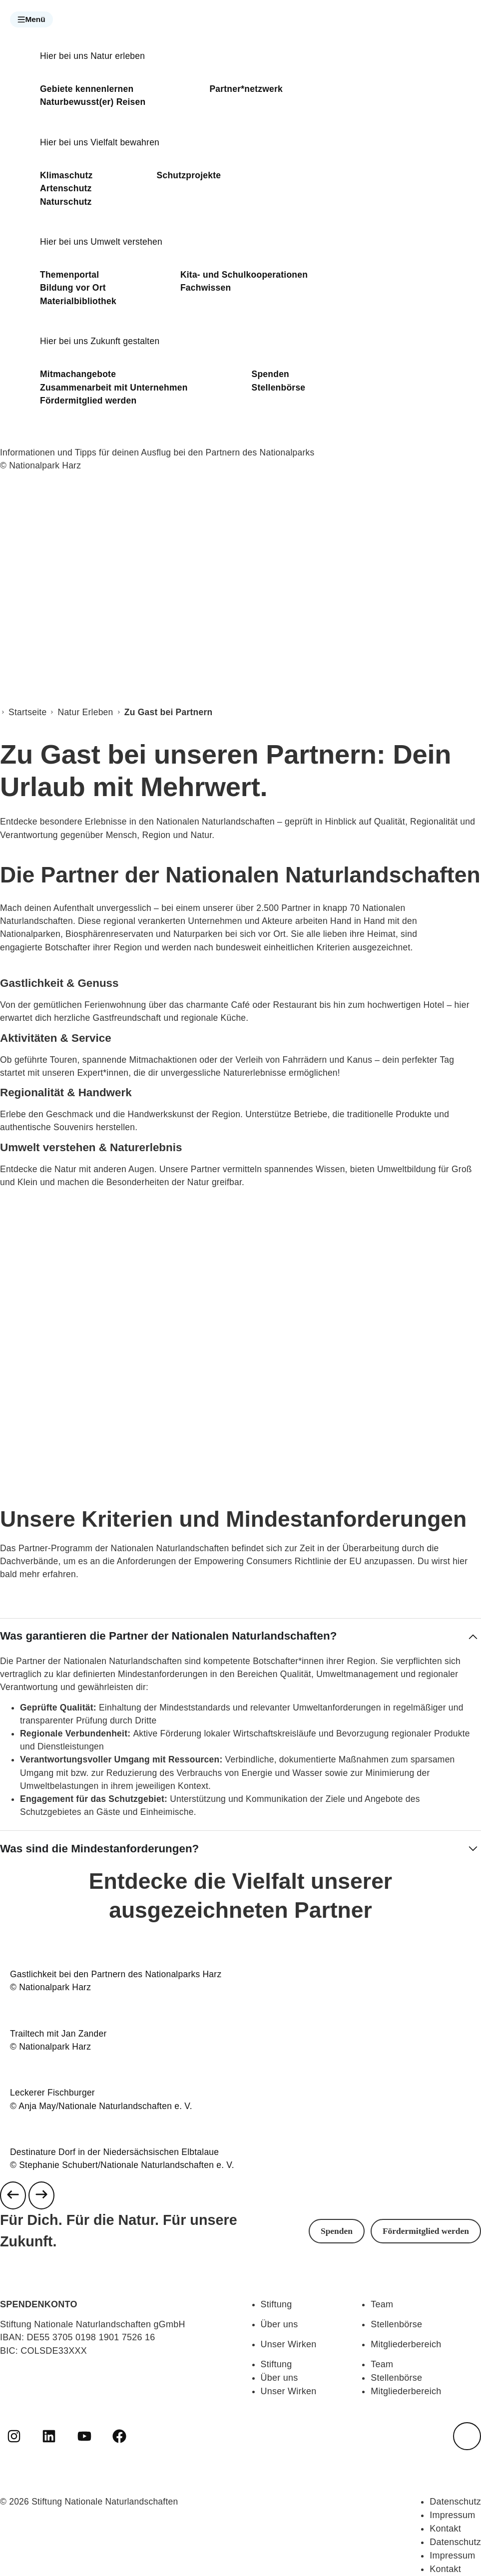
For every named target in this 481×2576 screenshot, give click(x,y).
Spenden (270, 374)
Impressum (452, 2515)
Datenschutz (455, 2502)
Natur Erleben (85, 712)
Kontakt (445, 2529)
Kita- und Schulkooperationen (244, 275)
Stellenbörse (279, 388)
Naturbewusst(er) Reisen (92, 102)
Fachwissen (205, 288)
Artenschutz (66, 188)
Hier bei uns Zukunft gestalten (99, 341)
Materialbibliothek (78, 301)
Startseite (27, 712)
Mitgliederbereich (406, 2344)
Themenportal (69, 275)
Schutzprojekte (189, 175)
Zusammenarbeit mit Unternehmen (114, 388)
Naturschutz (66, 202)
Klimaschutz (66, 175)
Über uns (279, 2324)
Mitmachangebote (78, 374)
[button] (31, 19)
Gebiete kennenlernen (86, 89)
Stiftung (276, 2304)
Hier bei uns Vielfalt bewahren (99, 142)
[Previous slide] (13, 2195)
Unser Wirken (289, 2344)
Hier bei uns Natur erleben (92, 56)
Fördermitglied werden (88, 401)
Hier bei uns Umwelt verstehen (101, 242)
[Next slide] (41, 2195)
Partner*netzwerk (246, 89)
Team (382, 2304)
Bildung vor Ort (73, 288)
